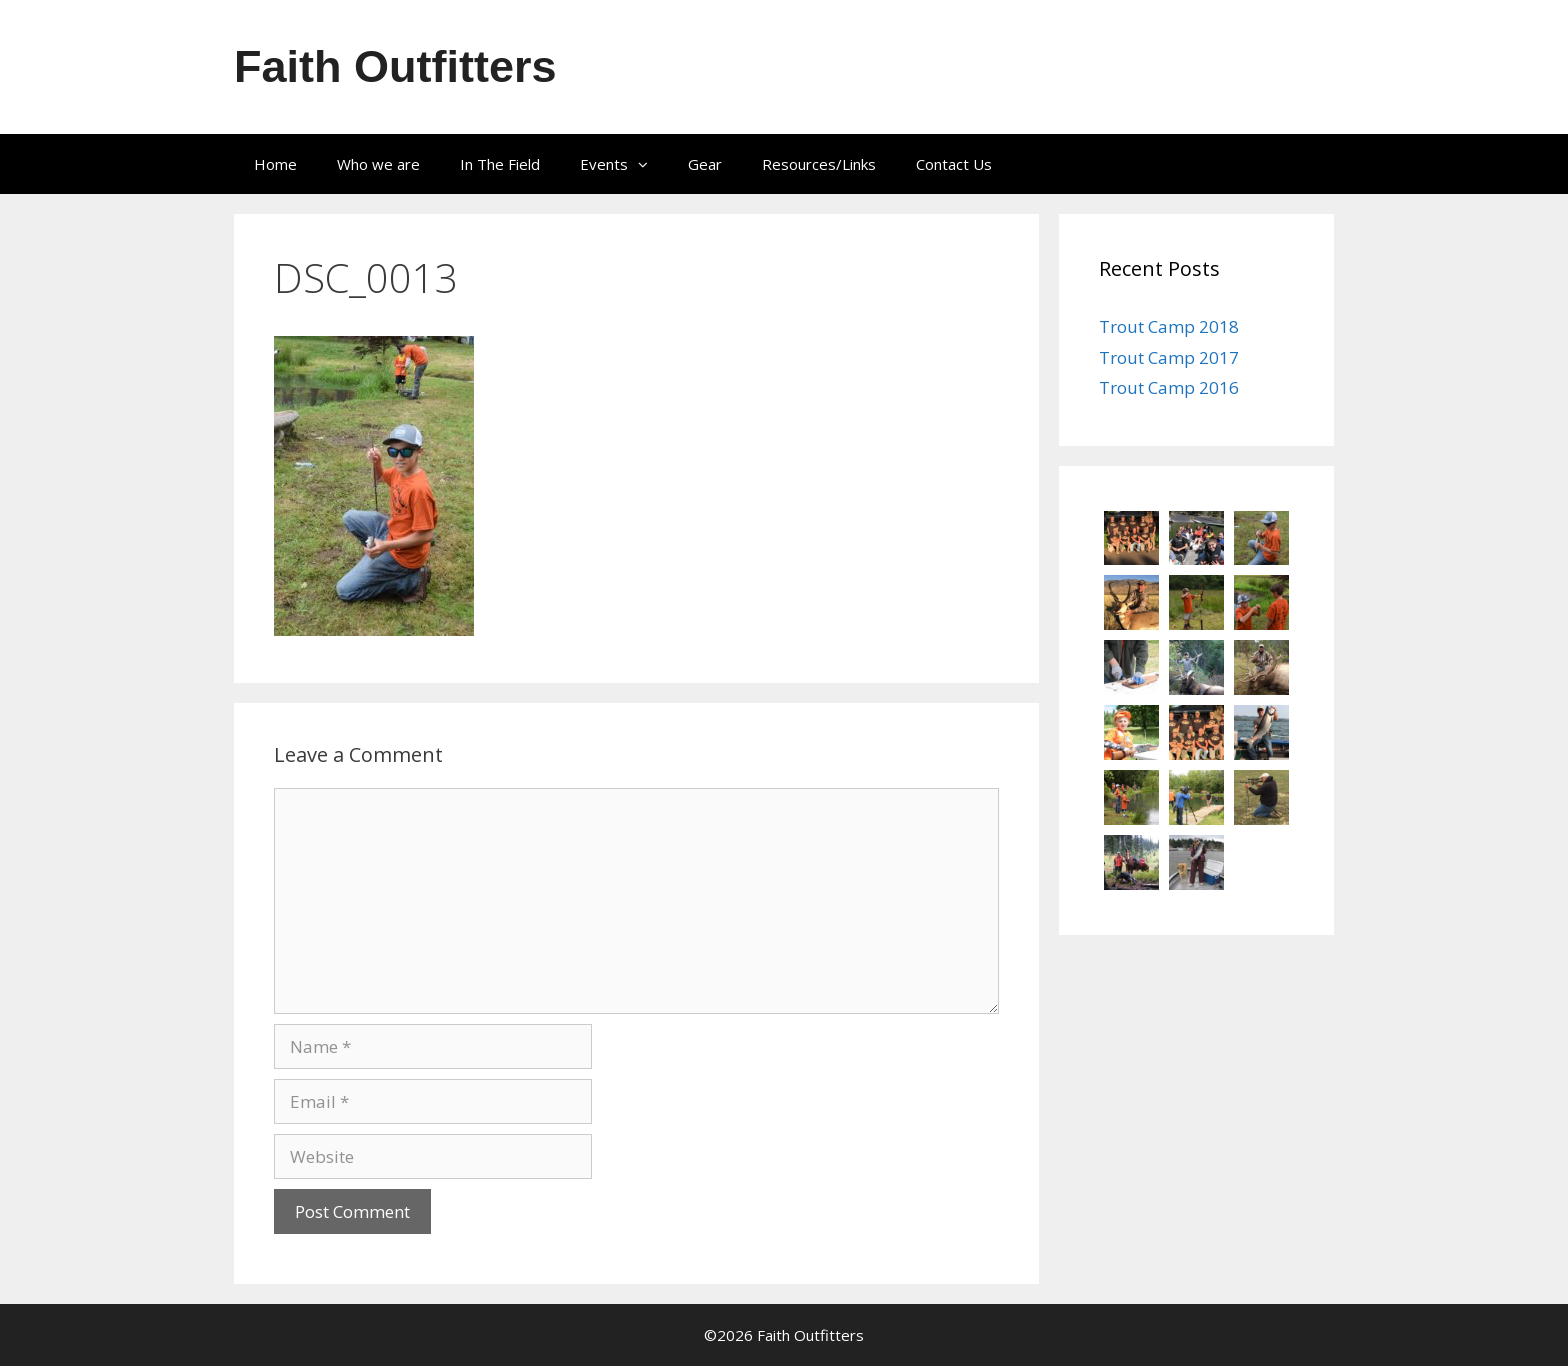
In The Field (500, 164)
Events (624, 164)
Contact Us (954, 164)
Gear (705, 164)
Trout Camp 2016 (1169, 387)
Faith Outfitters (395, 66)
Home (275, 164)
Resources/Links (819, 164)
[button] (648, 164)
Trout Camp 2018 (1169, 326)
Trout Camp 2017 (1169, 357)
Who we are (378, 164)
